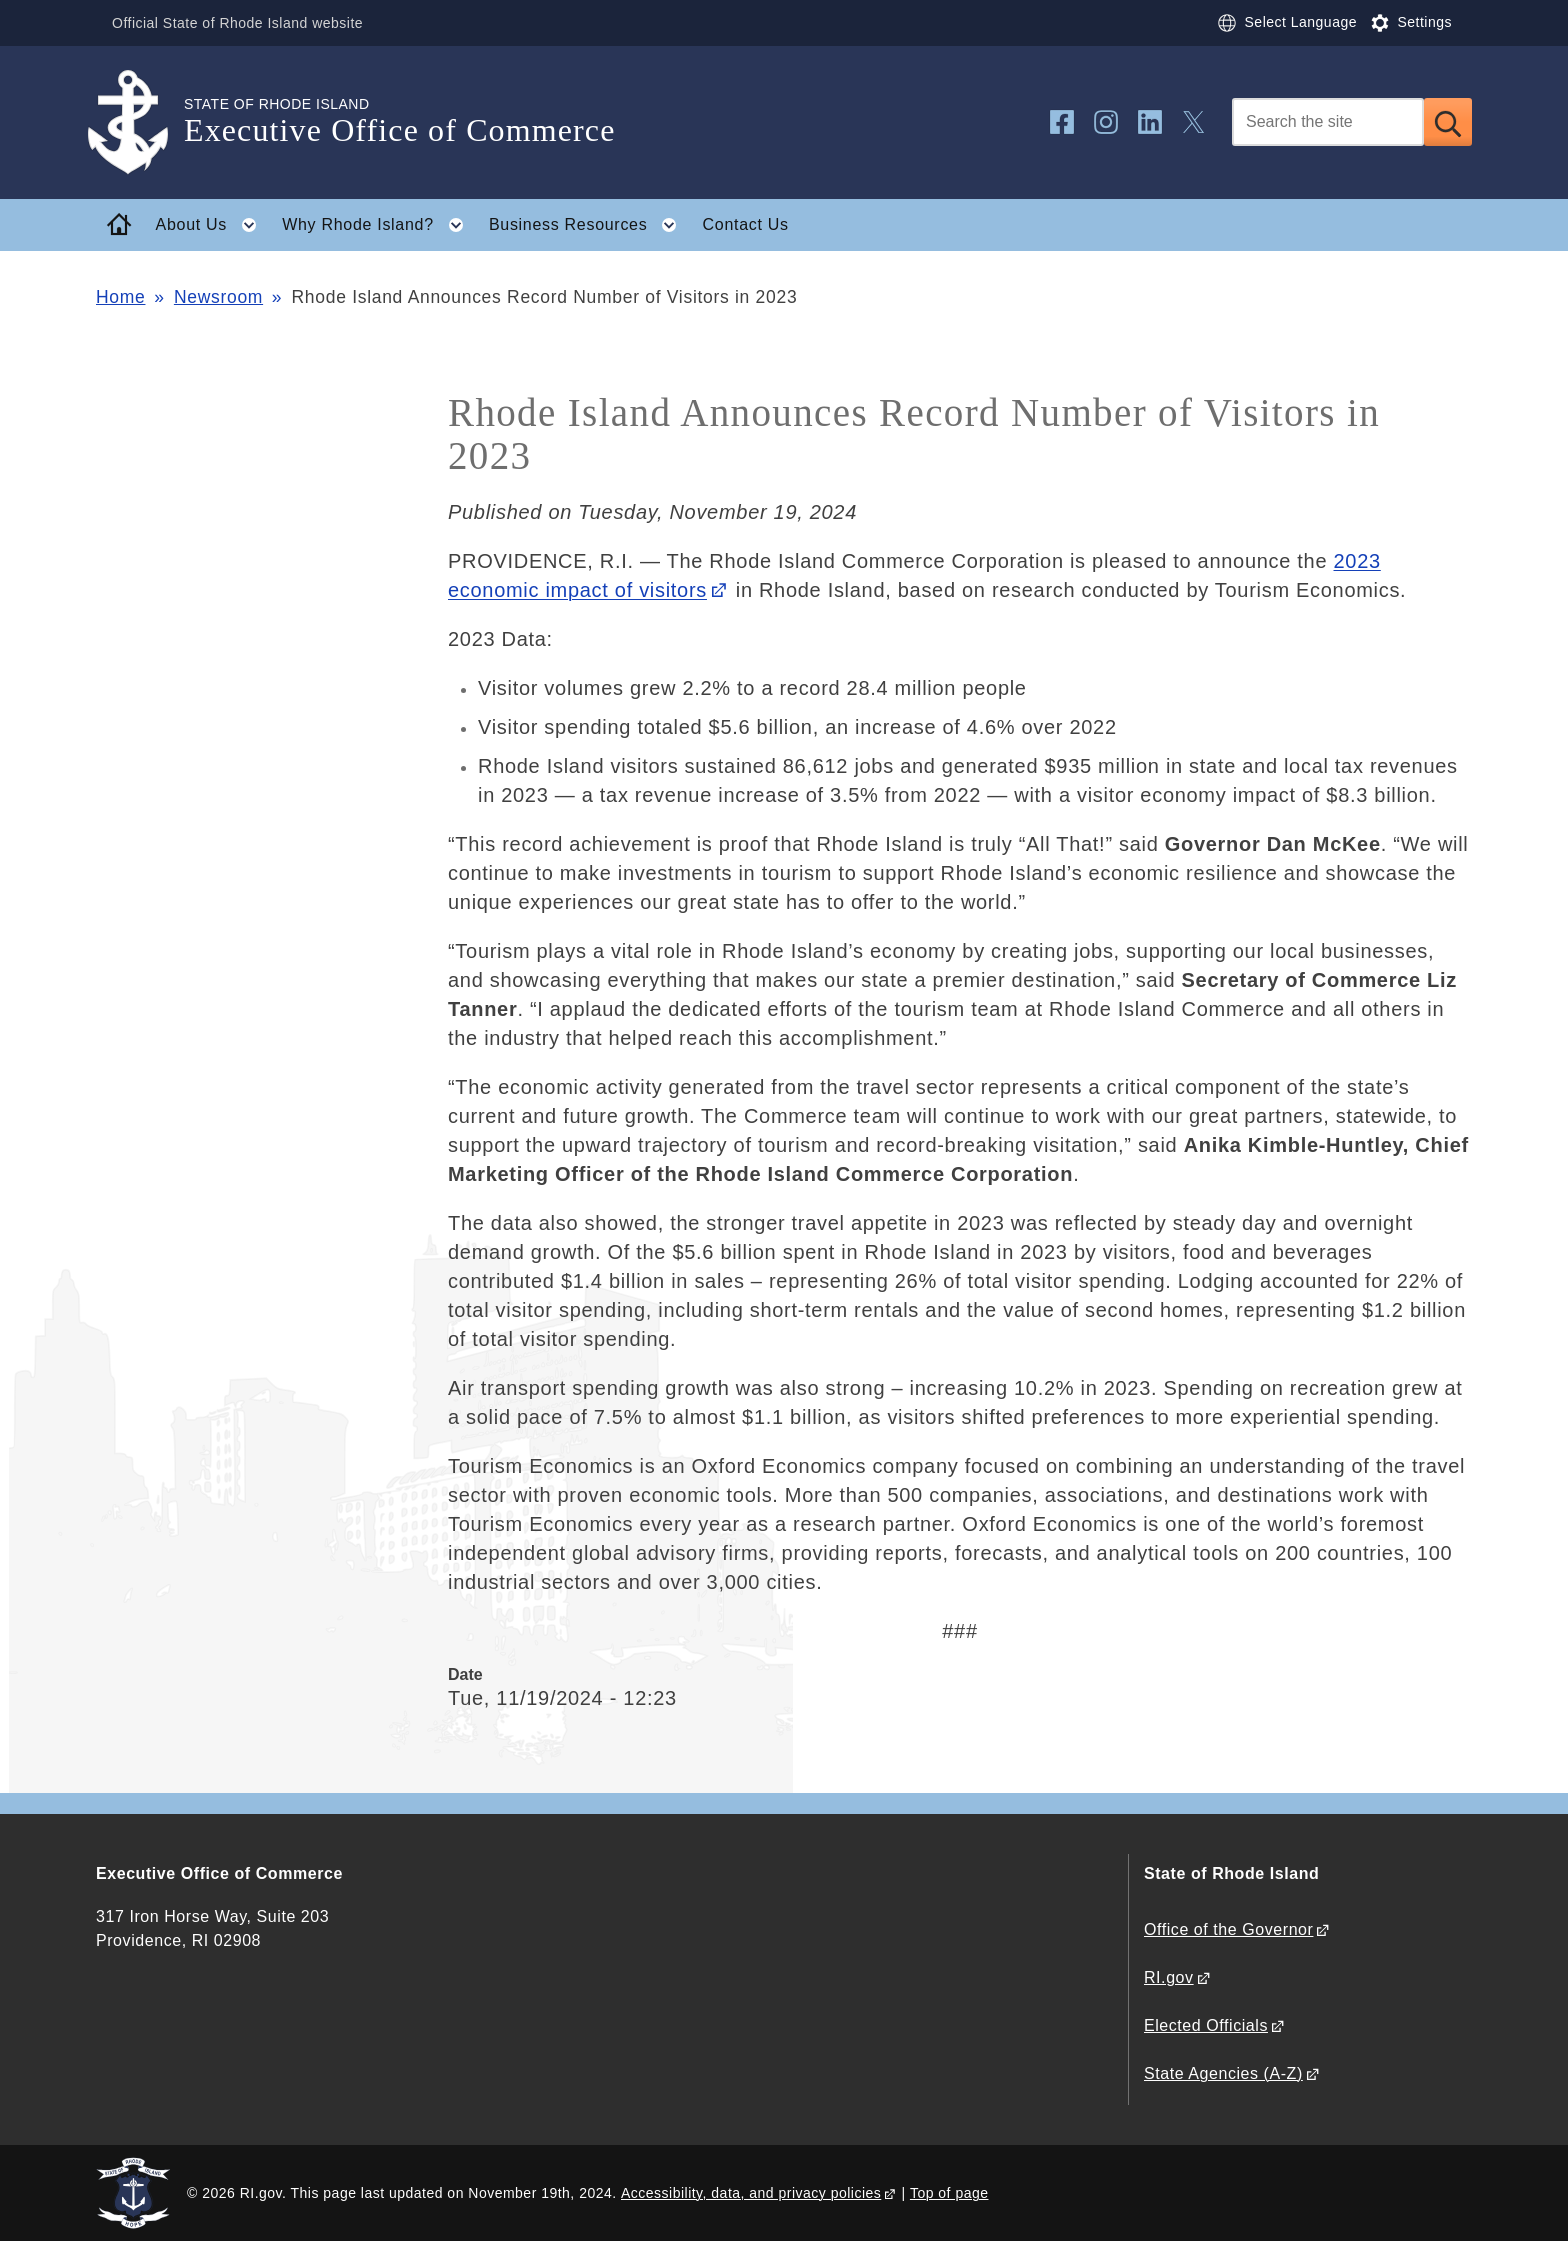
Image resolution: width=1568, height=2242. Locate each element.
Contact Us (746, 224)
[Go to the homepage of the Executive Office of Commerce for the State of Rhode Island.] (140, 122)
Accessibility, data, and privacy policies (751, 2193)
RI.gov (1169, 1977)
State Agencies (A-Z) (1223, 2073)
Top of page (949, 2193)
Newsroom (218, 297)
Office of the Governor (1228, 1929)
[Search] (1328, 122)
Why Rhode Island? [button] (378, 225)
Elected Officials (1206, 2025)
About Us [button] (212, 225)
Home (120, 297)
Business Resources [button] (589, 225)
